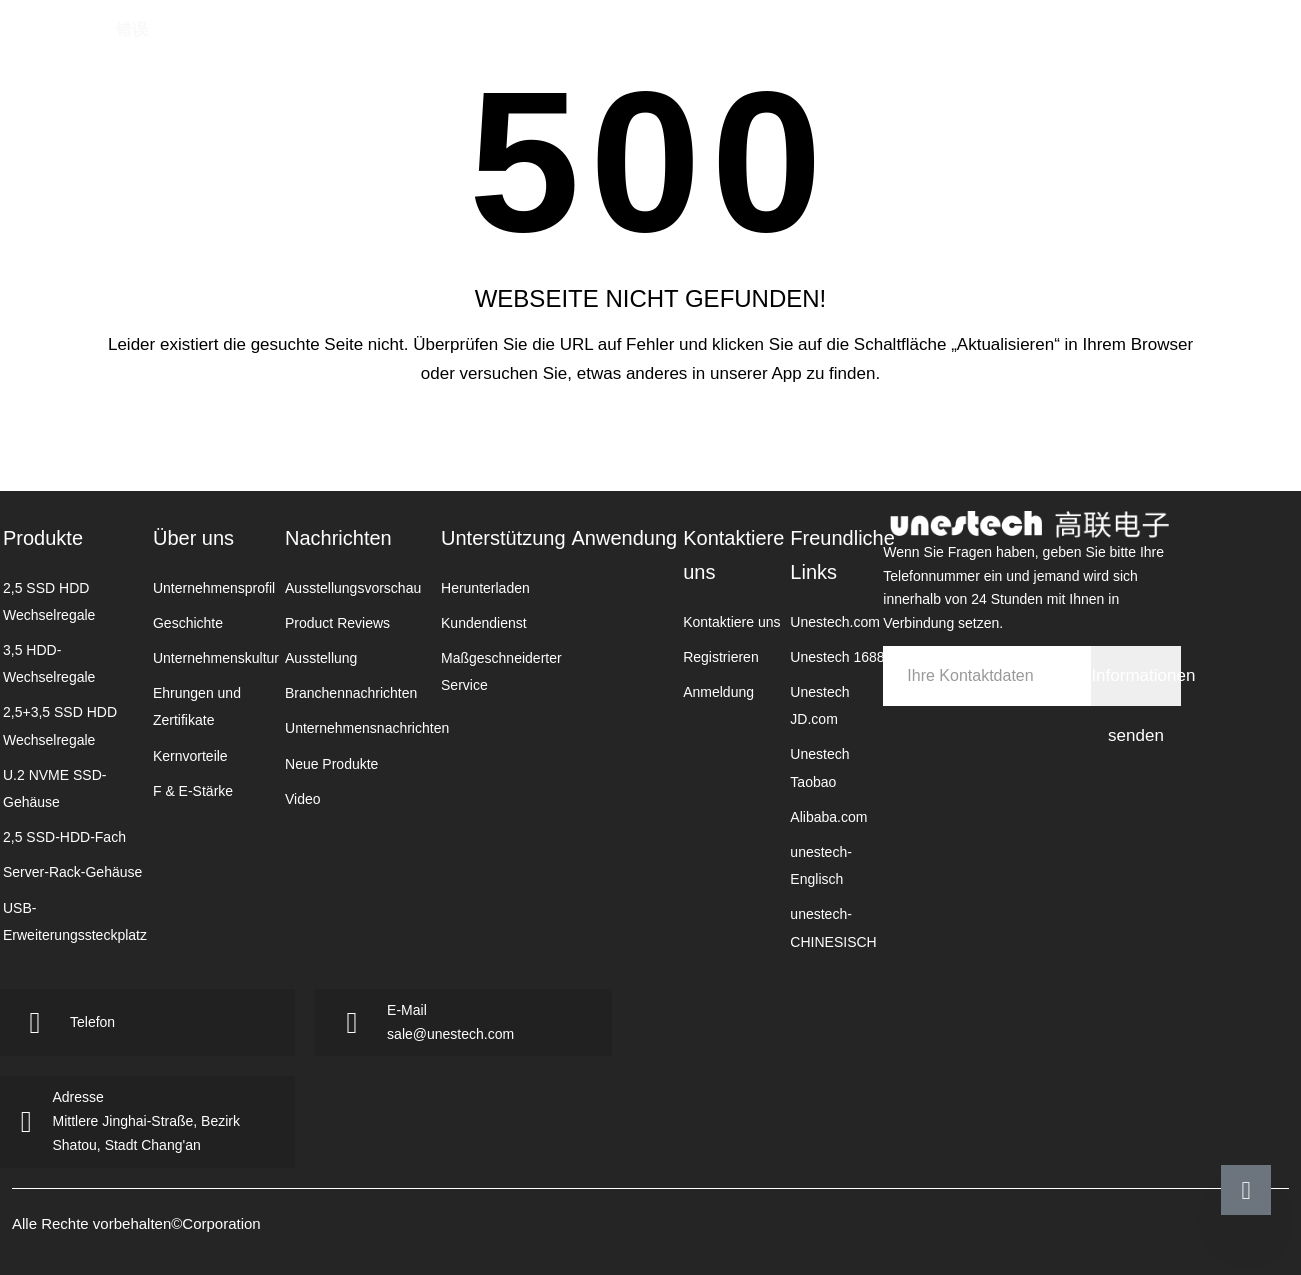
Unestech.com (834, 622)
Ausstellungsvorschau (353, 588)
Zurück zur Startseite (650, 440)
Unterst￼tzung (754, 44)
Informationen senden (1135, 686)
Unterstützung (503, 538)
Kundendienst (484, 623)
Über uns (193, 538)
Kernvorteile (190, 756)
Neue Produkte (331, 764)
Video (303, 799)
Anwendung (857, 44)
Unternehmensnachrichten (367, 728)
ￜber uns (563, 44)
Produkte (483, 44)
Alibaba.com (828, 817)
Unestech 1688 (837, 657)
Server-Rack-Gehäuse (72, 872)
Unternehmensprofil (214, 588)
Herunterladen (485, 588)
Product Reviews (337, 623)
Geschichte (188, 623)
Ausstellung (321, 658)
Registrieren (720, 657)
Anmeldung (718, 692)
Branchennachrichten (351, 693)
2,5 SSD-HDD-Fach (64, 837)
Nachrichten (651, 44)
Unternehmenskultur (216, 658)
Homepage (410, 44)
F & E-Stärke (193, 791)
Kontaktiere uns (951, 44)
